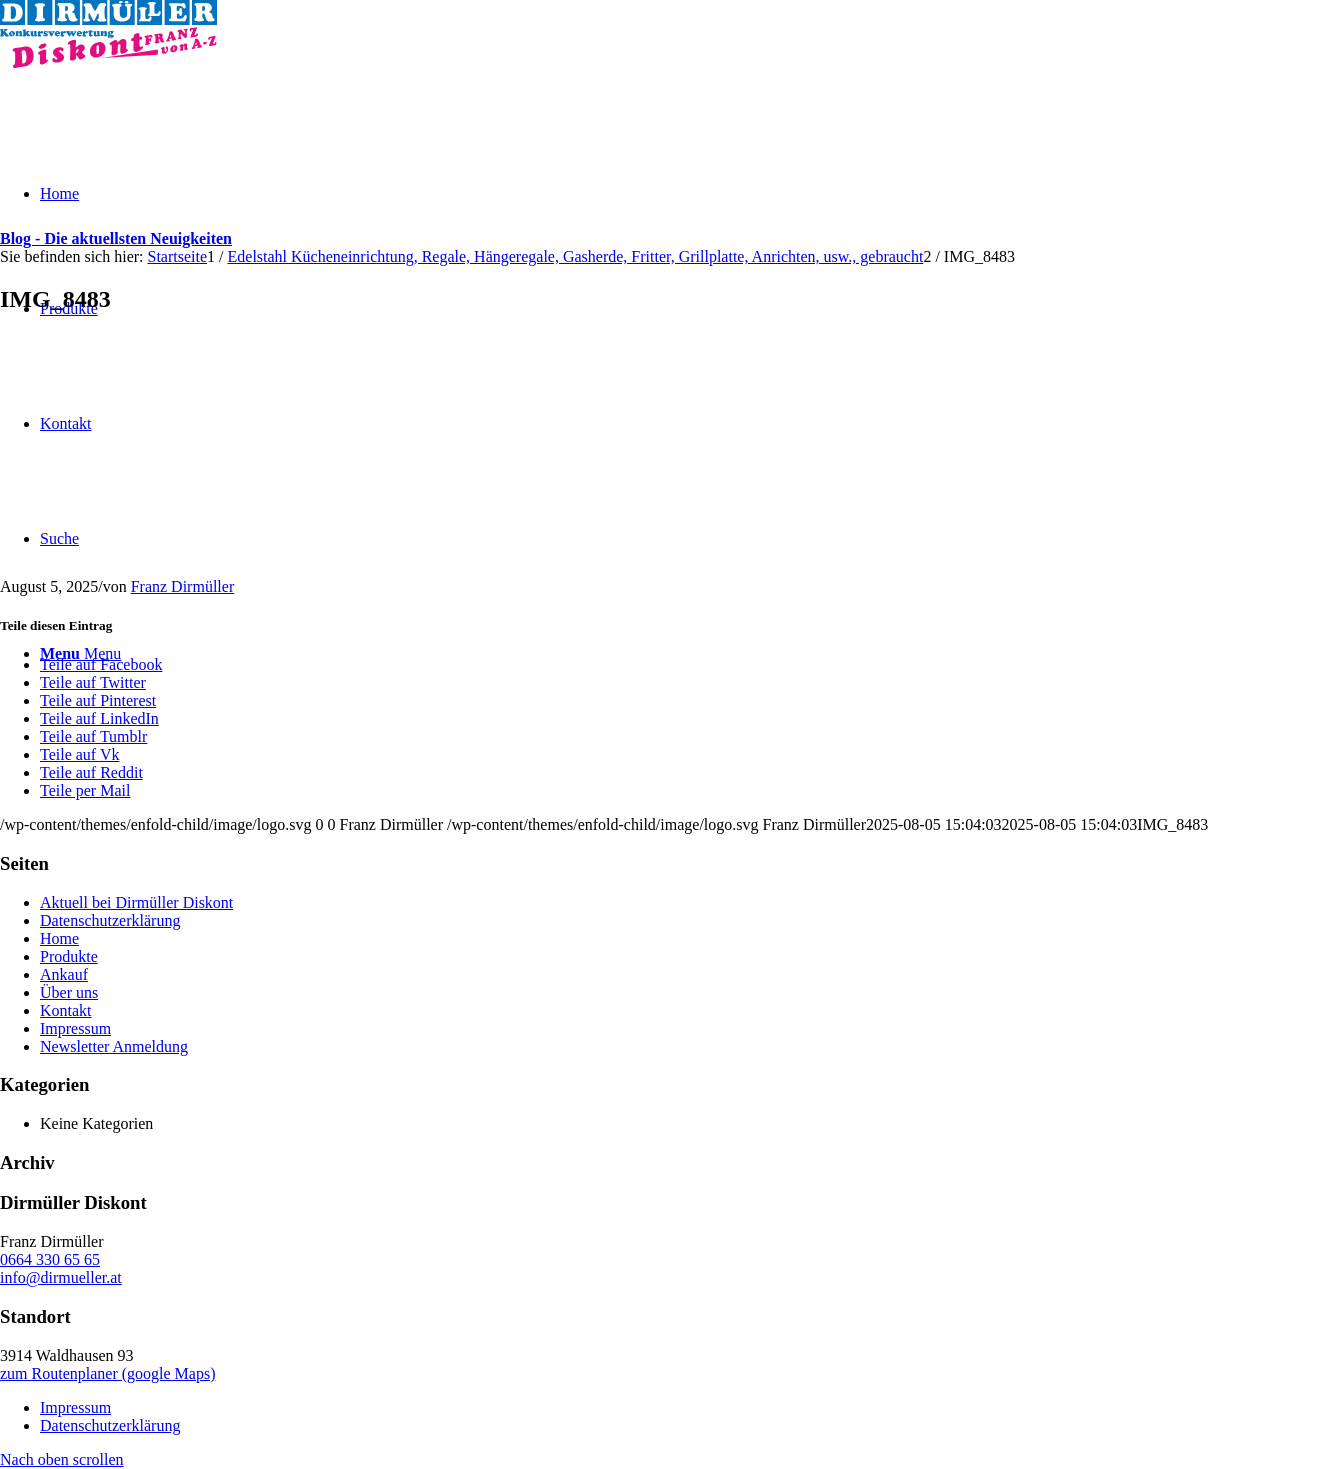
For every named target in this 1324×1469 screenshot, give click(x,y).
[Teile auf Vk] (79, 754)
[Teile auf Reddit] (91, 772)
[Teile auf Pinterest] (98, 700)
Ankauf (64, 974)
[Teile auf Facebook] (101, 664)
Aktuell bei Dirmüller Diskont (136, 902)
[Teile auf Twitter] (93, 682)
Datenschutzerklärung (110, 920)
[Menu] (80, 653)
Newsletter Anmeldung (114, 1046)
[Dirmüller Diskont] (108, 62)
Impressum (75, 1028)
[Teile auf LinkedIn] (99, 718)
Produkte (69, 956)
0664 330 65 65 (50, 1259)
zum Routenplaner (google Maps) (108, 1373)
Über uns (69, 992)
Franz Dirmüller (183, 586)
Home (59, 938)
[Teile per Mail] (85, 790)
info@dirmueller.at (61, 1277)
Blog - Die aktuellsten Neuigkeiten (116, 238)
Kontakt (66, 1010)
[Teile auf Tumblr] (93, 736)
